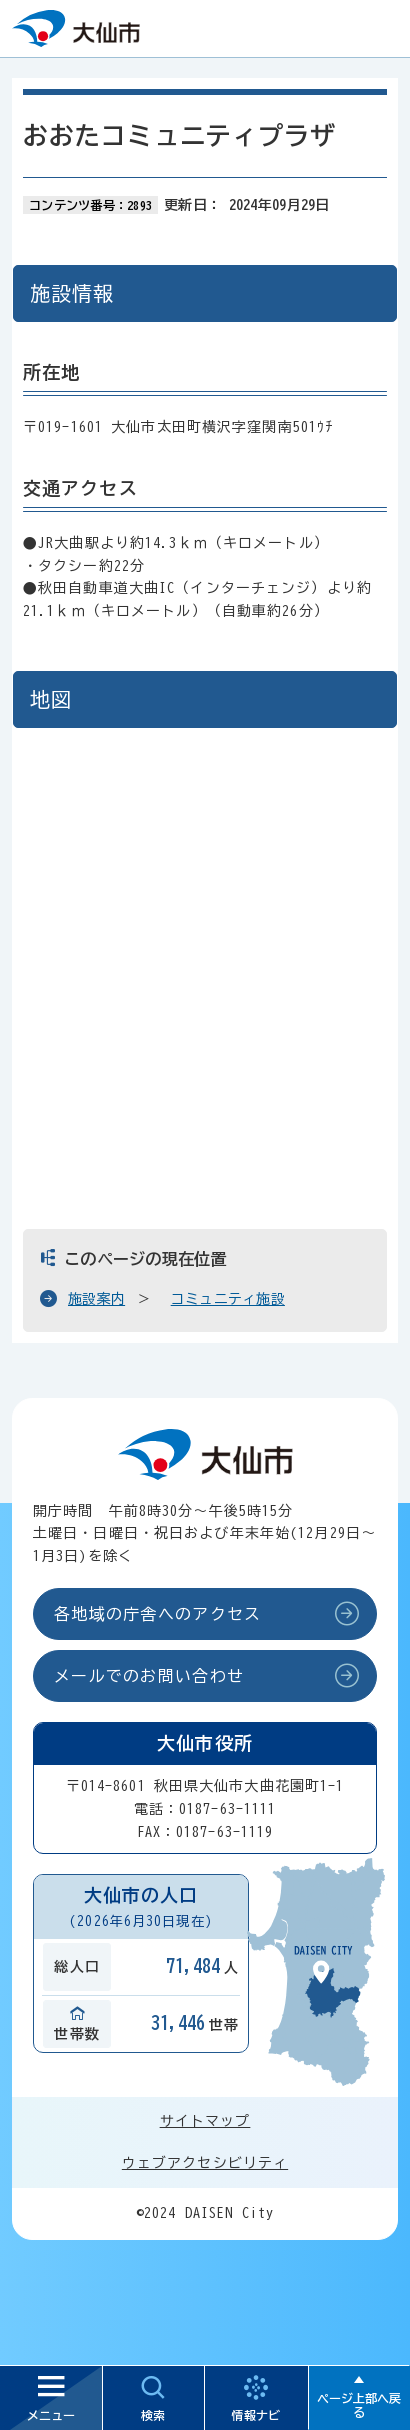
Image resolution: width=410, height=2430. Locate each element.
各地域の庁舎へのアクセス (157, 1614)
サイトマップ (205, 2121)
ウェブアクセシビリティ (205, 2163)
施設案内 (96, 1299)
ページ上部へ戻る (359, 2405)
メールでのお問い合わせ (149, 1676)
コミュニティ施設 (228, 1299)
